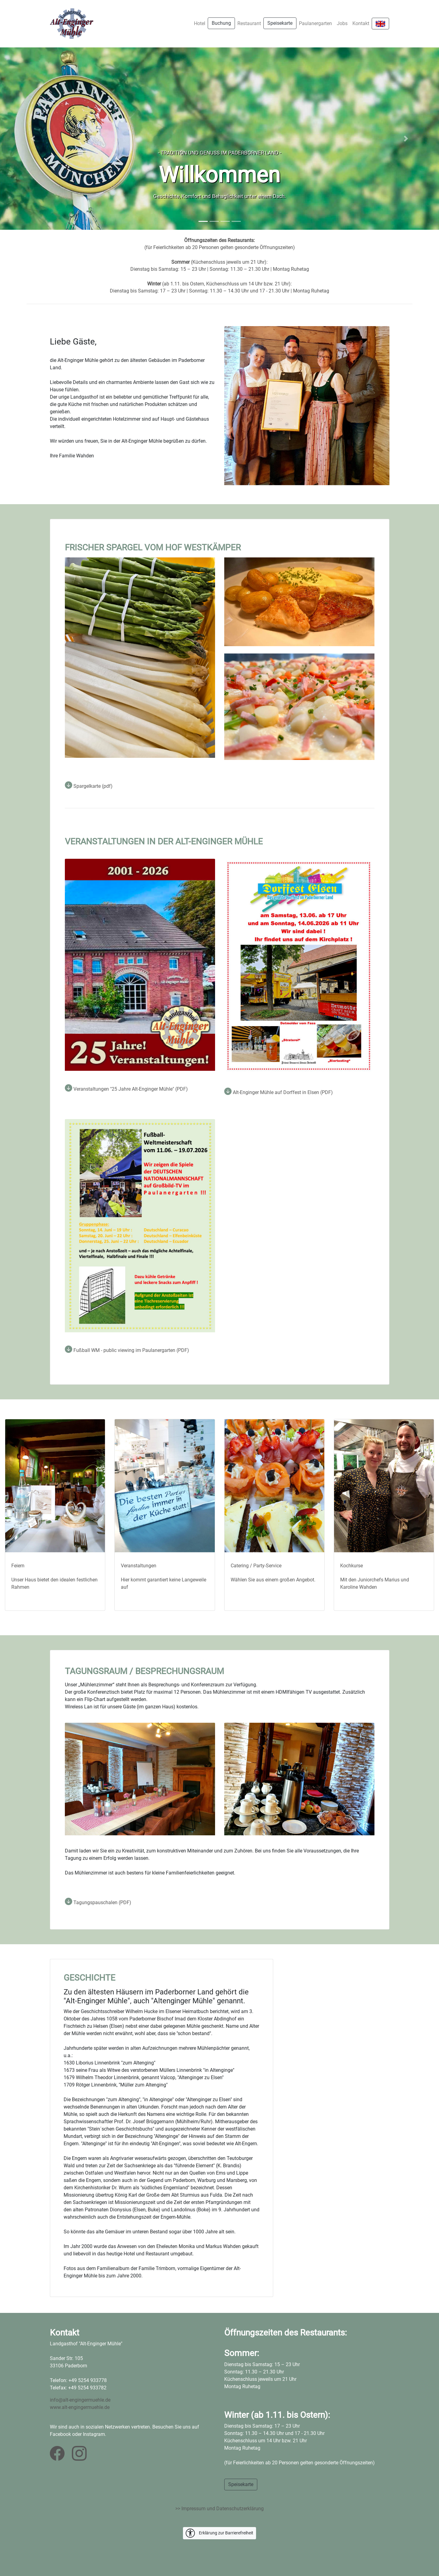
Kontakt (360, 23)
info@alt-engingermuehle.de (80, 2400)
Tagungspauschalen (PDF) (98, 1902)
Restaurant (249, 23)
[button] (33, 138)
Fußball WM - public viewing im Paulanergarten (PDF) (127, 1350)
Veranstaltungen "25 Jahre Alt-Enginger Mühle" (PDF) (126, 1089)
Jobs (342, 23)
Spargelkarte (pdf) (89, 786)
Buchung (221, 23)
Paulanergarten (315, 23)
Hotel (199, 23)
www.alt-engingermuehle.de (80, 2407)
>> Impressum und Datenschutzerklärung (219, 2508)
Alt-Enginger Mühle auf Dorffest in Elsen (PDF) (278, 1092)
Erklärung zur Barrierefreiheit (219, 2533)
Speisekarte (279, 23)
